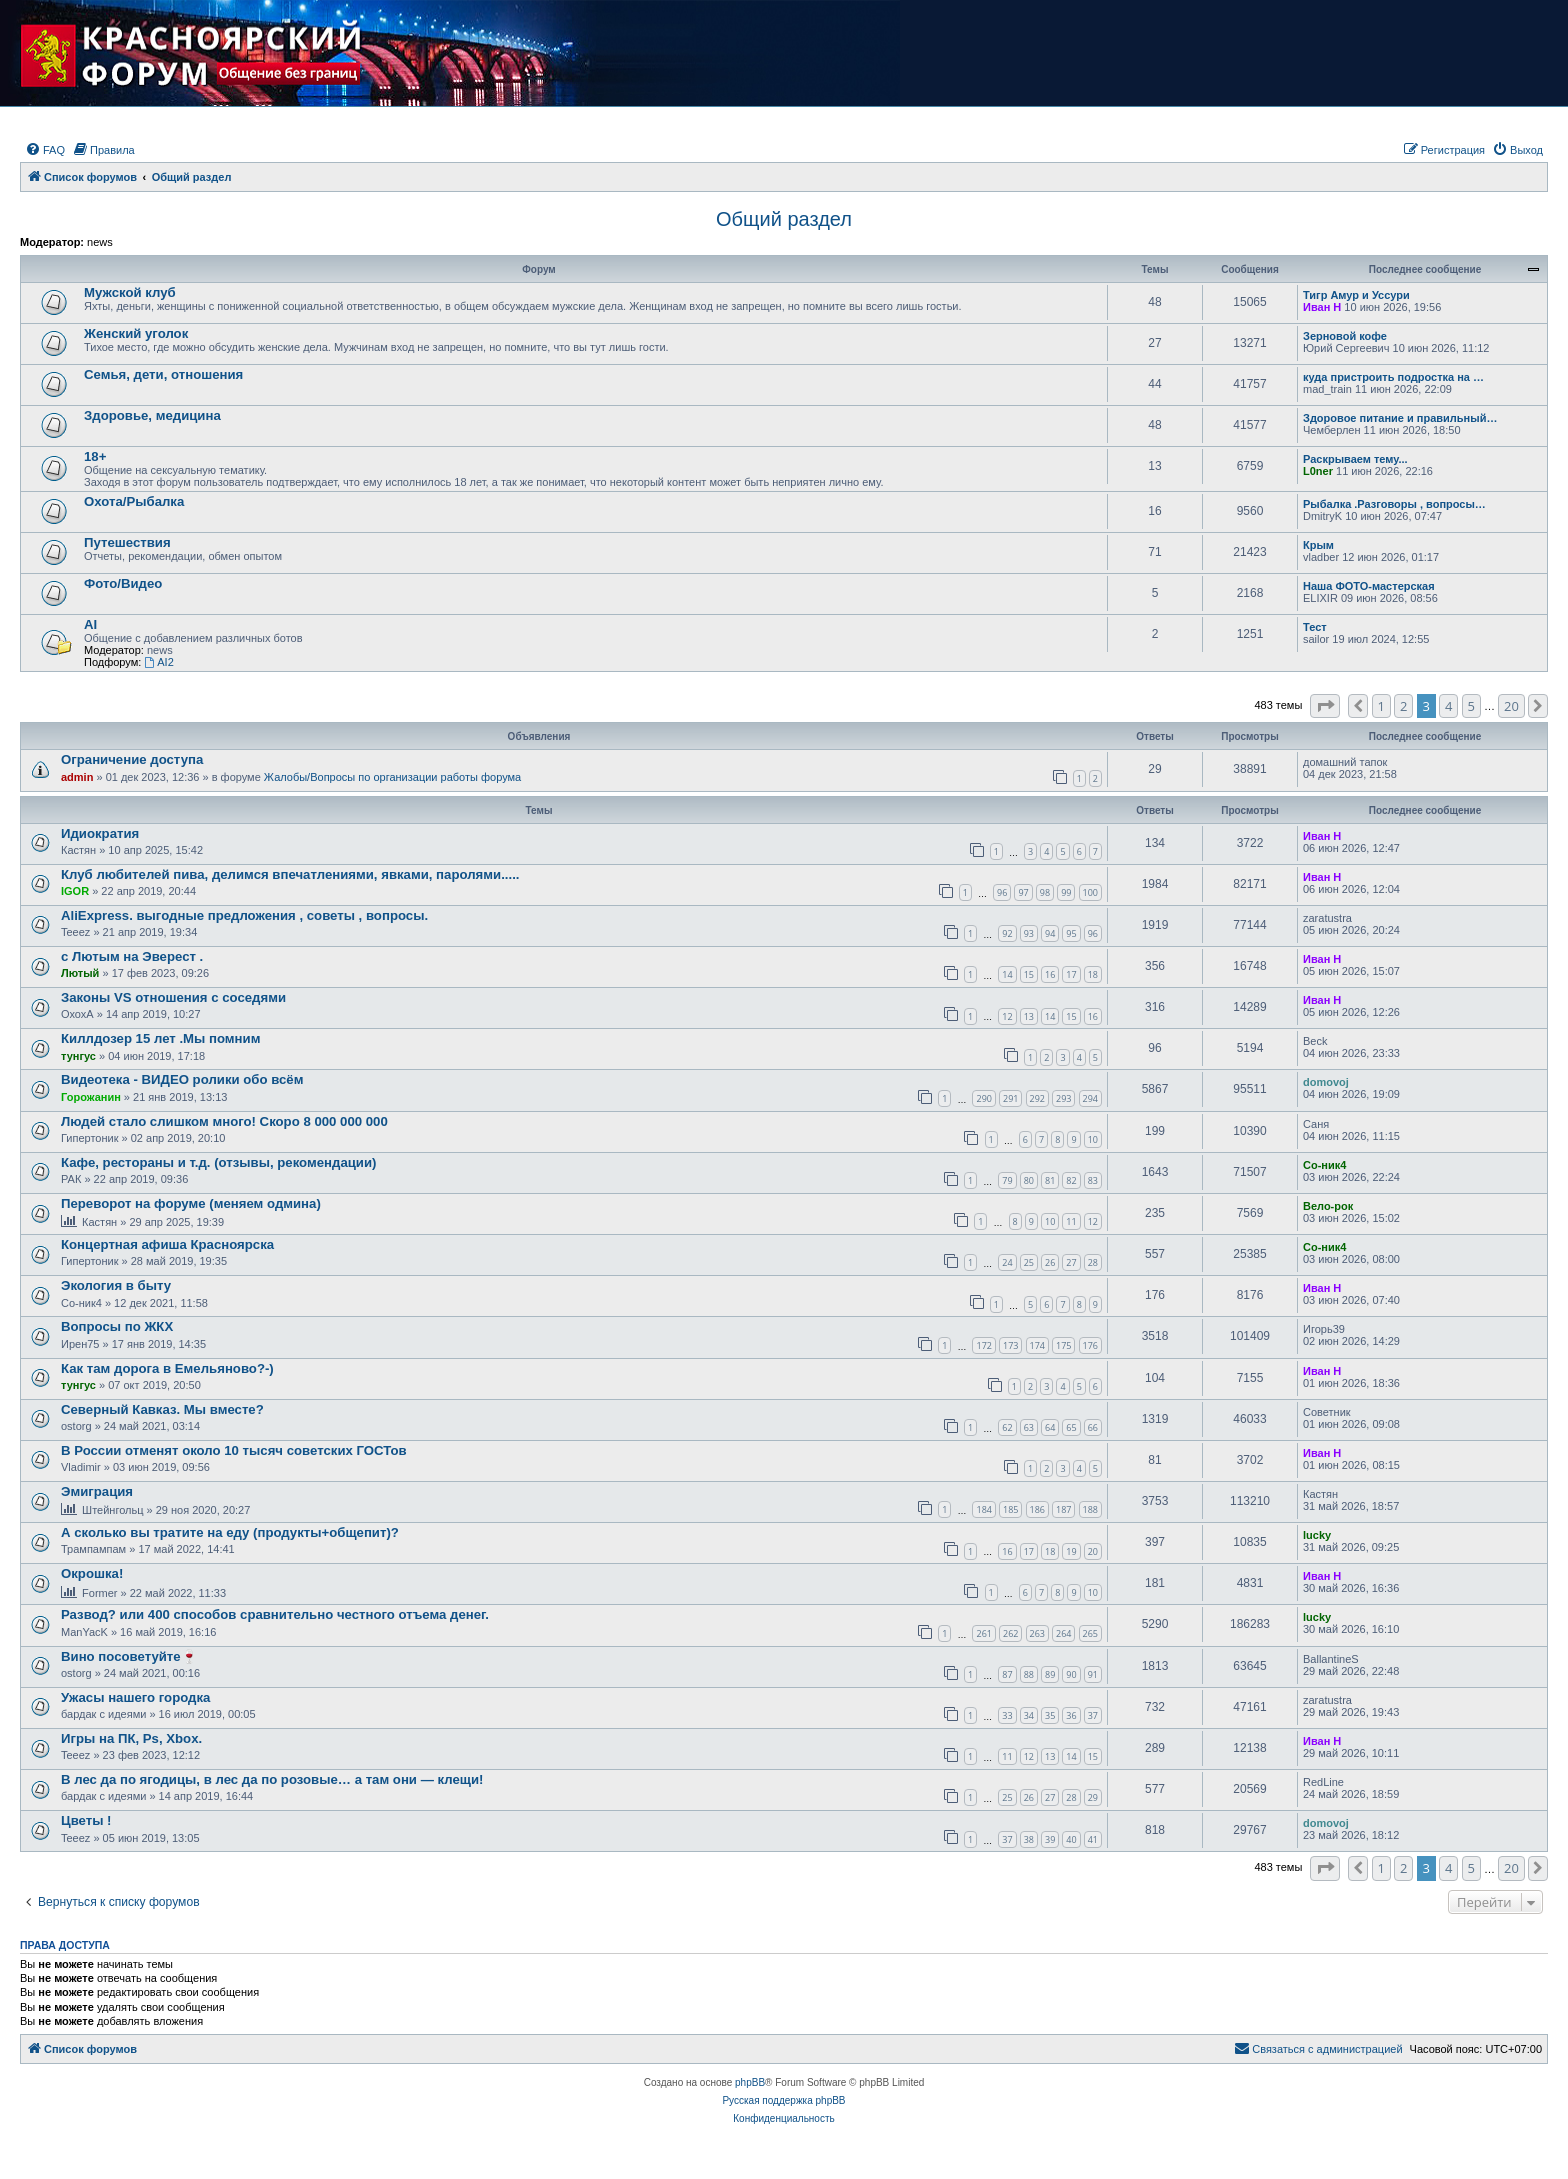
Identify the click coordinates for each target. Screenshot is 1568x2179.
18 (1093, 974)
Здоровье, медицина (152, 415)
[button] (1325, 706)
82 (1071, 1180)
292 (1037, 1098)
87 (1007, 1674)
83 (1093, 1180)
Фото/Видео (123, 583)
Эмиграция (97, 1491)
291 (1010, 1098)
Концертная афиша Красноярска (167, 1244)
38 (1029, 1839)
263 (1037, 1633)
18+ (95, 456)
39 (1050, 1839)
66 (1093, 1427)
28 (1093, 1262)
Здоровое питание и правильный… (1400, 418)
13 (1029, 1016)
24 (1007, 1262)
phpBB (750, 2082)
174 (1037, 1345)
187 (1063, 1509)
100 (1090, 892)
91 (1093, 1674)
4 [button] (1448, 706)
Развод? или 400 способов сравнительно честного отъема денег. (275, 1614)
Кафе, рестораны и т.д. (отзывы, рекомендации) (218, 1162)
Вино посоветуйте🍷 (129, 1656)
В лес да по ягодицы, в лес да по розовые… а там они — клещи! (272, 1779)
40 (1071, 1839)
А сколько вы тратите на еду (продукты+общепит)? (230, 1532)
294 (1090, 1098)
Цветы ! (86, 1820)
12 (1007, 1016)
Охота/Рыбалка (134, 501)
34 (1029, 1715)
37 (1093, 1715)
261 (983, 1633)
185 (1010, 1509)
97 (1023, 892)
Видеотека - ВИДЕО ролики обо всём (182, 1079)
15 (1029, 974)
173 (1010, 1345)
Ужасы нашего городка (135, 1697)
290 (983, 1098)
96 (1002, 892)
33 (1007, 1715)
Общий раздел (784, 219)
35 (1050, 1715)
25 (1029, 1262)
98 (1045, 892)
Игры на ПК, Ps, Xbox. (131, 1738)
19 (1071, 1551)
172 (983, 1345)
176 (1090, 1345)
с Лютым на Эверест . (132, 956)
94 (1050, 933)
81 (1050, 1180)
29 (1093, 1797)
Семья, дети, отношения (163, 374)
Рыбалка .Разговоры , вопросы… (1394, 504)
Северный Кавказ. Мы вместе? (162, 1409)
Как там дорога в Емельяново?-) (167, 1368)
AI (90, 624)
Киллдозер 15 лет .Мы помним (160, 1038)
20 (1093, 1551)
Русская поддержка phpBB (783, 2100)
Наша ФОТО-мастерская (1369, 586)
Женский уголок (136, 333)
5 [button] (1471, 706)
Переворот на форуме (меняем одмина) (191, 1203)
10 (1093, 1139)
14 (1007, 974)
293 (1063, 1098)
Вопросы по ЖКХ (117, 1326)
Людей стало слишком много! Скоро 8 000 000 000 (224, 1121)
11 (1071, 1221)
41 (1093, 1839)
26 (1050, 1262)
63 (1029, 1427)
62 (1007, 1427)
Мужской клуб (130, 292)
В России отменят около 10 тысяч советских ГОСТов (234, 1450)
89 (1050, 1674)
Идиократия (100, 833)
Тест (1315, 627)
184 (983, 1509)
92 (1007, 933)
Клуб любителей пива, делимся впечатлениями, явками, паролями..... (290, 874)
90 (1071, 1674)
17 (1071, 974)
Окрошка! (92, 1573)
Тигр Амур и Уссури (1356, 295)
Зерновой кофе (1345, 336)
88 (1029, 1674)
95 (1071, 933)
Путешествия (127, 542)
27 (1071, 1262)
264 (1063, 1633)
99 (1066, 892)
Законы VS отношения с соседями (173, 997)
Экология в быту (116, 1285)
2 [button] (1403, 706)
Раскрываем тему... (1355, 459)
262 (1010, 1633)
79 (1007, 1180)
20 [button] (1511, 706)
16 (1050, 974)
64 (1050, 1427)
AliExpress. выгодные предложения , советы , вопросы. (244, 915)
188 (1090, 1509)
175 (1063, 1345)
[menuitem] (45, 150)
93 (1029, 933)
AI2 (158, 662)
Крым (1318, 545)
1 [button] (1381, 706)
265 (1090, 1633)
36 (1071, 1715)
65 (1071, 1427)
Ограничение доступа (132, 759)
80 (1029, 1180)
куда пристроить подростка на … (1393, 377)
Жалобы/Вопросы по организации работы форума (392, 777)
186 (1037, 1509)
